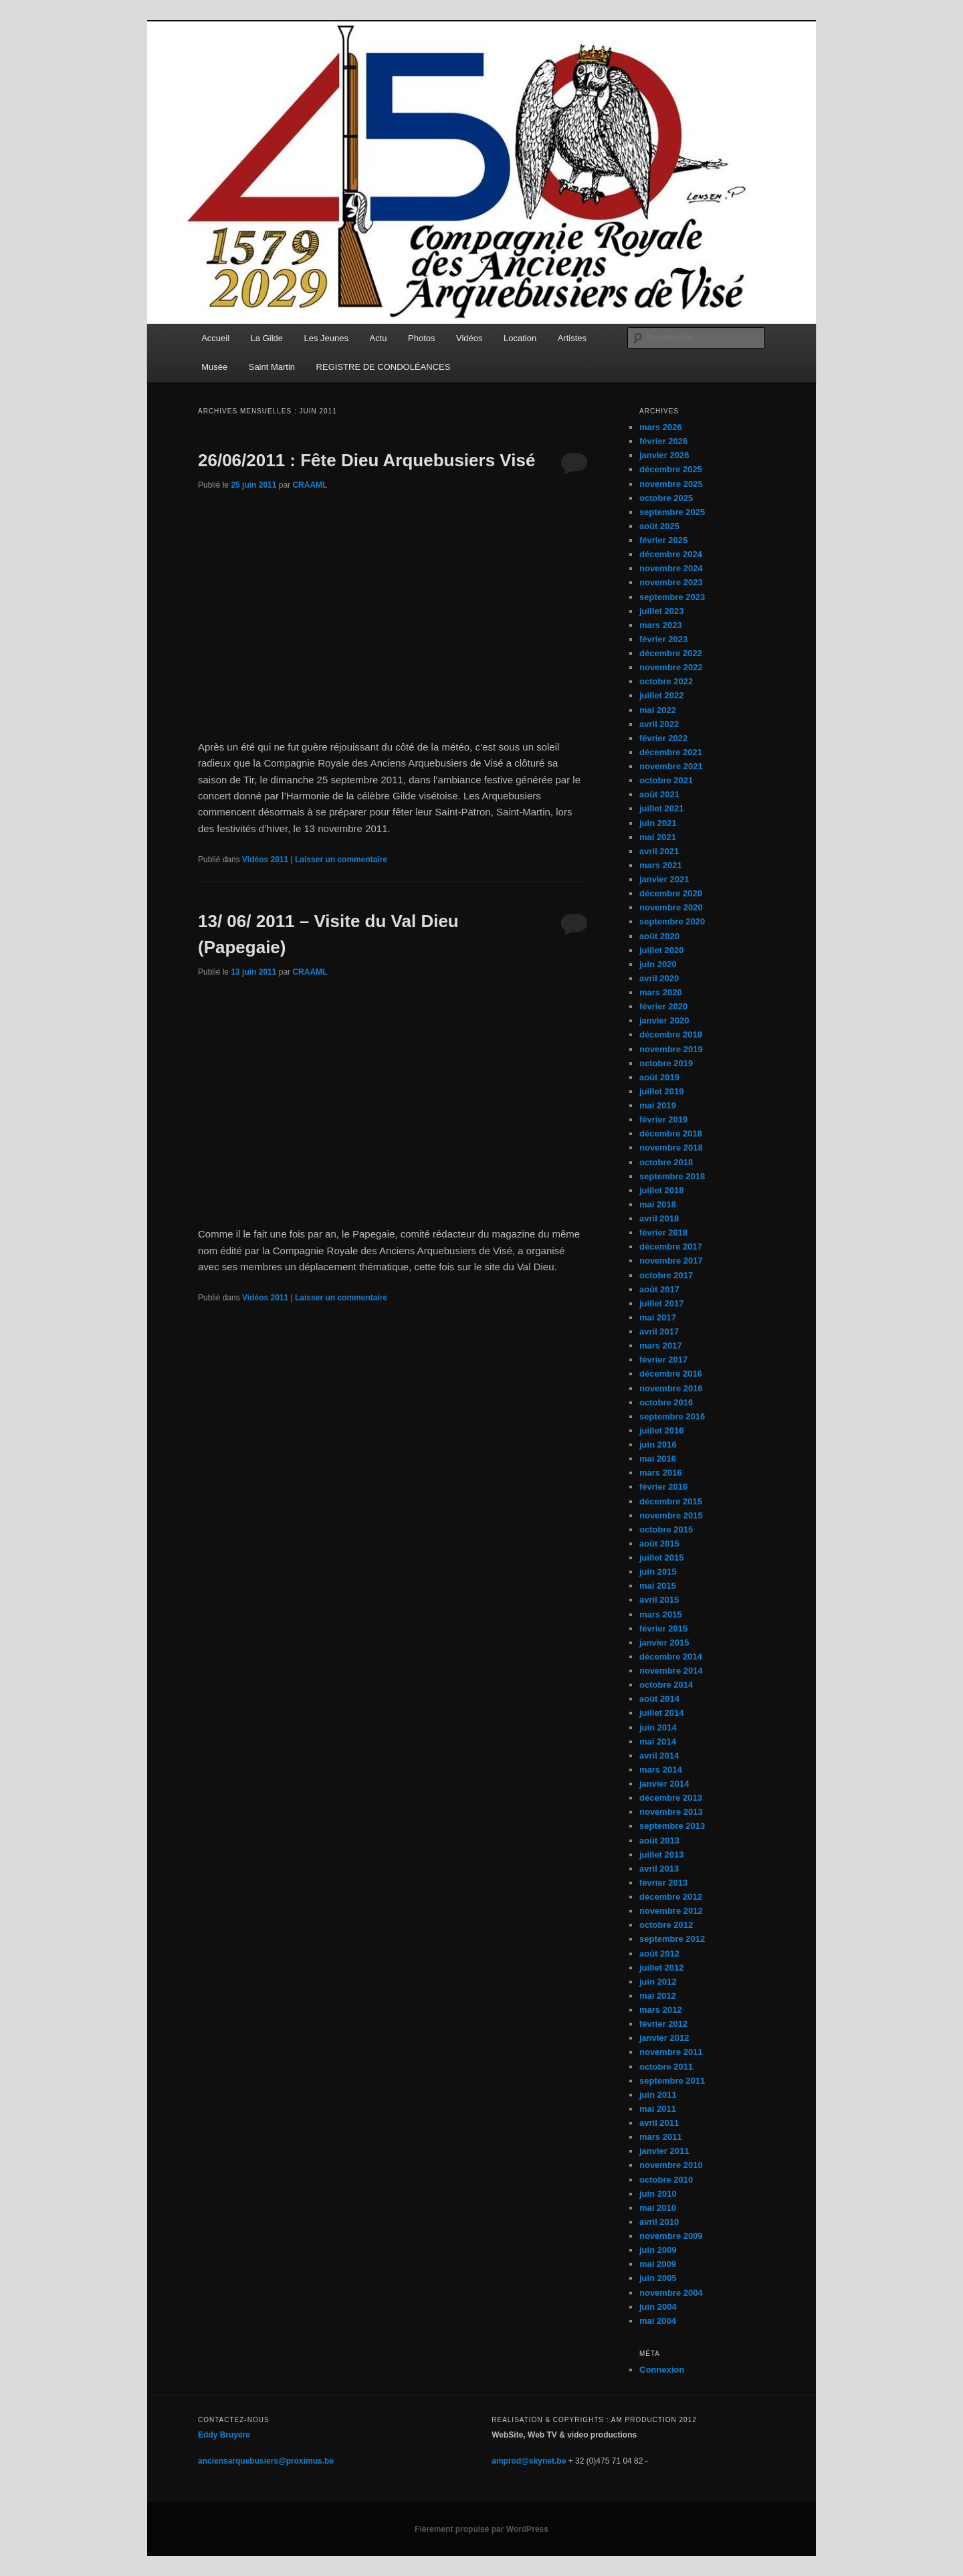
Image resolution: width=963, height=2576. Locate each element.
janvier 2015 (664, 1643)
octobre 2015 (666, 1529)
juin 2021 (658, 823)
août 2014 (659, 1699)
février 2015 (663, 1628)
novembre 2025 (671, 484)
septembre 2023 (672, 597)
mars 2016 (660, 1473)
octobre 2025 (666, 498)
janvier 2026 (664, 455)
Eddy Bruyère (224, 2435)
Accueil (215, 338)
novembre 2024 (671, 568)
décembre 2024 (670, 554)
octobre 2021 (666, 780)
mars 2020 (660, 992)
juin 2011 (658, 2095)
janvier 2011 (664, 2151)
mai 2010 (657, 2208)
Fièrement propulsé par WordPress (481, 2529)
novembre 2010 (671, 2165)
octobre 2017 (666, 1275)
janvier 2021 (664, 879)
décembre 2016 (670, 1374)
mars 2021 (660, 865)
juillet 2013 (661, 1855)
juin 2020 (658, 964)
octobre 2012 (666, 1925)
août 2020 (659, 936)
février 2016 (663, 1487)
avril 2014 (659, 1756)
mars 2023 (660, 625)
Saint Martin (272, 367)
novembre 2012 (671, 1911)
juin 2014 (658, 1727)
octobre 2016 (666, 1402)
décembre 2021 (670, 752)
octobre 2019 (666, 1063)
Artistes (572, 338)
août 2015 (659, 1544)
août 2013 (659, 1841)
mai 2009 (657, 2264)
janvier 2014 (664, 1784)
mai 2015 (657, 1586)
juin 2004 (658, 2307)
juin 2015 (658, 1572)
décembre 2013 (670, 1798)
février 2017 (663, 1360)
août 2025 (659, 526)
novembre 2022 (671, 667)
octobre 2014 (666, 1685)
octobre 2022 (666, 681)
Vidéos (469, 338)
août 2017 (659, 1289)
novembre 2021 (671, 766)
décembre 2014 (670, 1657)
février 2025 (663, 540)
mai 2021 (657, 837)
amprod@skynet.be (529, 2461)
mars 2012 (660, 2010)
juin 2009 (658, 2250)
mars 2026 (660, 427)
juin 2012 (658, 1982)
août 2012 (659, 1954)
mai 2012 (657, 1996)
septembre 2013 (672, 1826)
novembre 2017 (671, 1261)
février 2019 (663, 1119)
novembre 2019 (671, 1049)
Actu (378, 338)
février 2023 (663, 639)
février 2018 (663, 1232)
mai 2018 (657, 1204)
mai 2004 (657, 2321)
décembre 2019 (670, 1034)
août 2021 (659, 794)
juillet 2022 (661, 695)
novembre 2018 (671, 1148)
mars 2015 (660, 1614)
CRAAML (309, 485)
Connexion (661, 2370)
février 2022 (663, 738)
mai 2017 (657, 1317)
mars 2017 (660, 1346)
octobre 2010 (666, 2180)
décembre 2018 (670, 1133)
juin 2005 (658, 2278)
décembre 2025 (670, 469)
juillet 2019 (661, 1091)
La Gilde (267, 338)
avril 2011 (659, 2123)
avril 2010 (659, 2222)
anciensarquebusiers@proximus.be (266, 2461)
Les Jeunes (326, 338)
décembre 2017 (670, 1247)
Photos (421, 338)
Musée (214, 367)
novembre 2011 (671, 2052)
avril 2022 (659, 724)
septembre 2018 (672, 1176)
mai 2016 (657, 1459)
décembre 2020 (670, 893)
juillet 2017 (661, 1303)
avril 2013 (659, 1869)
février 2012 (663, 2024)
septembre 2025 (672, 512)
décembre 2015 (670, 1501)
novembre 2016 (671, 1388)
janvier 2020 (664, 1020)
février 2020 (663, 1006)
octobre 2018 (666, 1162)
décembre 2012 (670, 1897)
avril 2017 (659, 1331)
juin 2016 (658, 1445)
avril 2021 (659, 851)
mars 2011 (660, 2137)
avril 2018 (659, 1218)
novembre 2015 (671, 1515)
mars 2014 (660, 1770)
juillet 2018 (661, 1190)
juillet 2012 (661, 1968)
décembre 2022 (670, 653)
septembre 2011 (672, 2081)
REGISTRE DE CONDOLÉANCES (383, 367)
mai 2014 (657, 1742)
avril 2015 (659, 1600)
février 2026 (663, 441)
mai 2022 (657, 710)
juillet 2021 (661, 808)
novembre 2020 (671, 907)
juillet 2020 (661, 950)
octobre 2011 (666, 2067)
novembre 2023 (671, 582)
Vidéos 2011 (265, 859)
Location (520, 338)
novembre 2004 (671, 2293)
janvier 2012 (664, 2038)
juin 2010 (658, 2194)
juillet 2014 (661, 1713)
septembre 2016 (672, 1416)
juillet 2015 (661, 1558)
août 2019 (659, 1077)
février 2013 (663, 1883)
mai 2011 (657, 2109)
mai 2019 (657, 1105)
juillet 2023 (661, 611)
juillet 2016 (661, 1430)
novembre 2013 (671, 1812)
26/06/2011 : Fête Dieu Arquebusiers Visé (366, 460)
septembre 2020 (672, 921)
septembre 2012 (672, 1939)
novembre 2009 (671, 2236)
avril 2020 (659, 978)
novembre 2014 (671, 1671)
